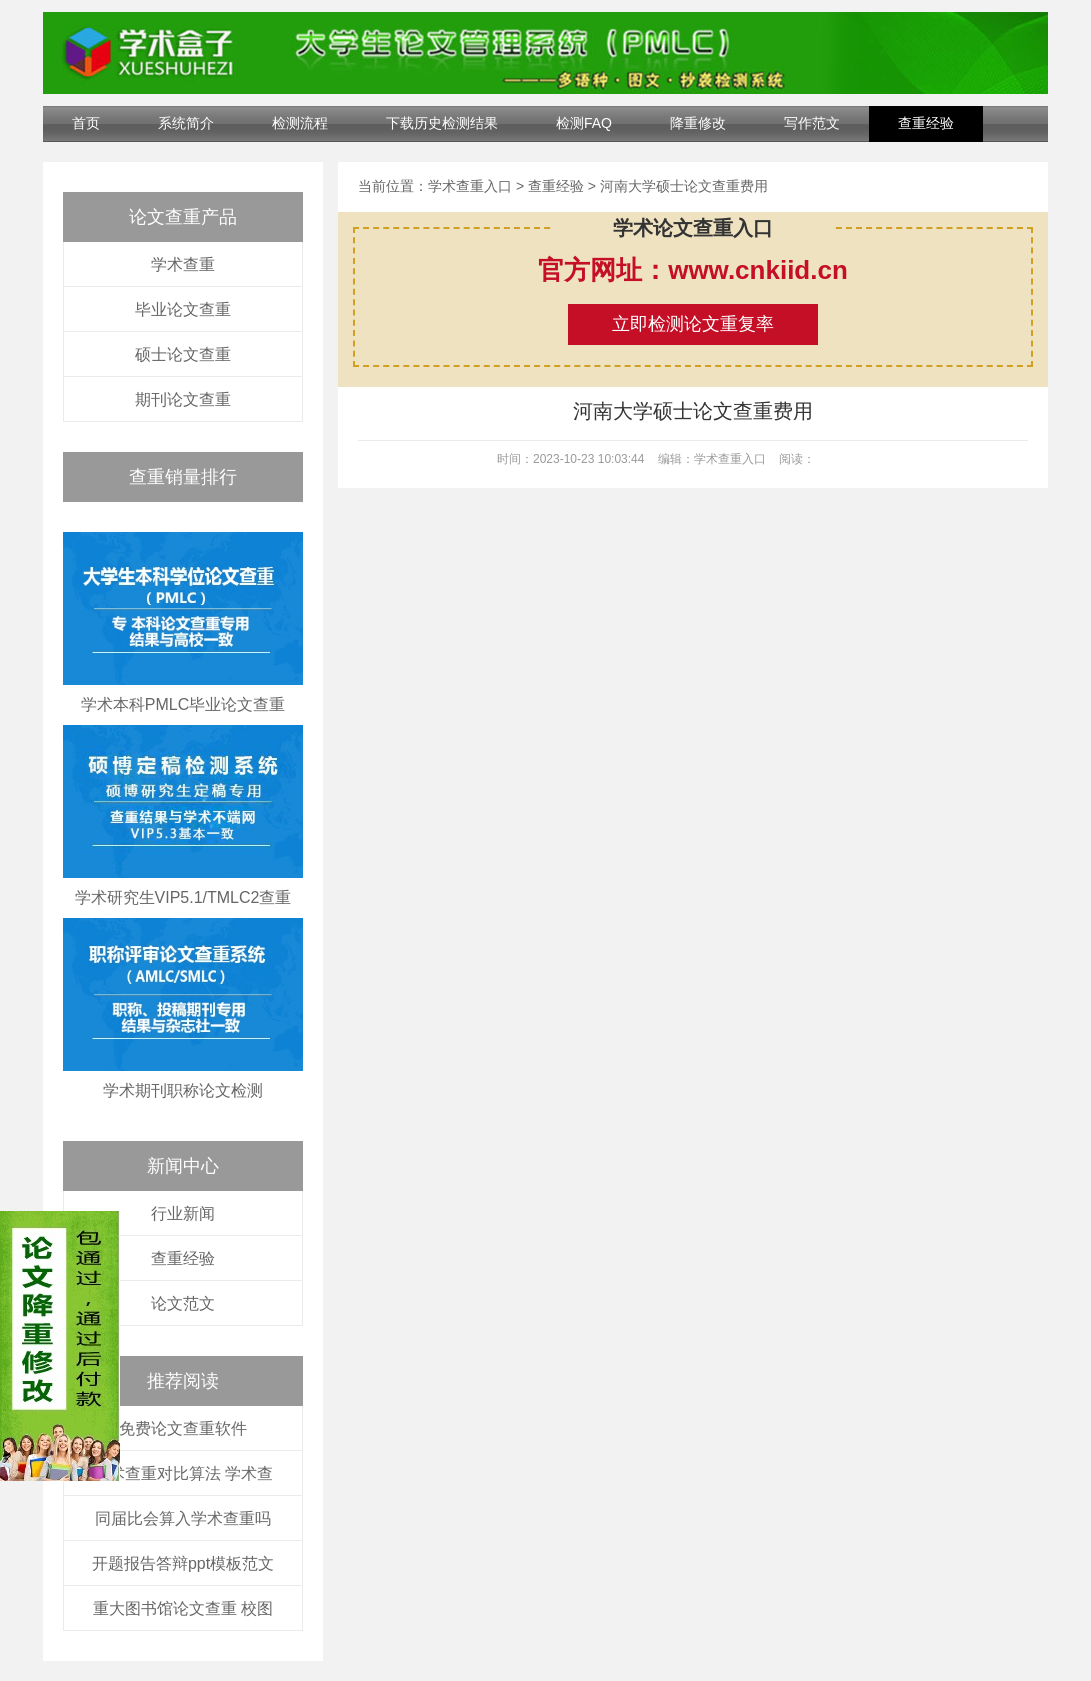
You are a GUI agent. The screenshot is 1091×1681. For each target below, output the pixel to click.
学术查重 (183, 264)
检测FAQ (584, 123)
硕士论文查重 (183, 354)
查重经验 (926, 123)
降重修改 (698, 123)
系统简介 (186, 123)
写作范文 (812, 123)
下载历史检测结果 (442, 123)
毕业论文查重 (183, 309)
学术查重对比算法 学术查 (183, 1473)
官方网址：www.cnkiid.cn (693, 270)
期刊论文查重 (183, 399)
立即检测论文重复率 (693, 324)
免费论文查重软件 (183, 1428)
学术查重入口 (470, 186)
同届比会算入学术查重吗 (183, 1518)
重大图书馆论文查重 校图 (183, 1608)
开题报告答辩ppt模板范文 (183, 1563)
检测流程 (300, 123)
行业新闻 (183, 1213)
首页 (86, 123)
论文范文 (183, 1303)
